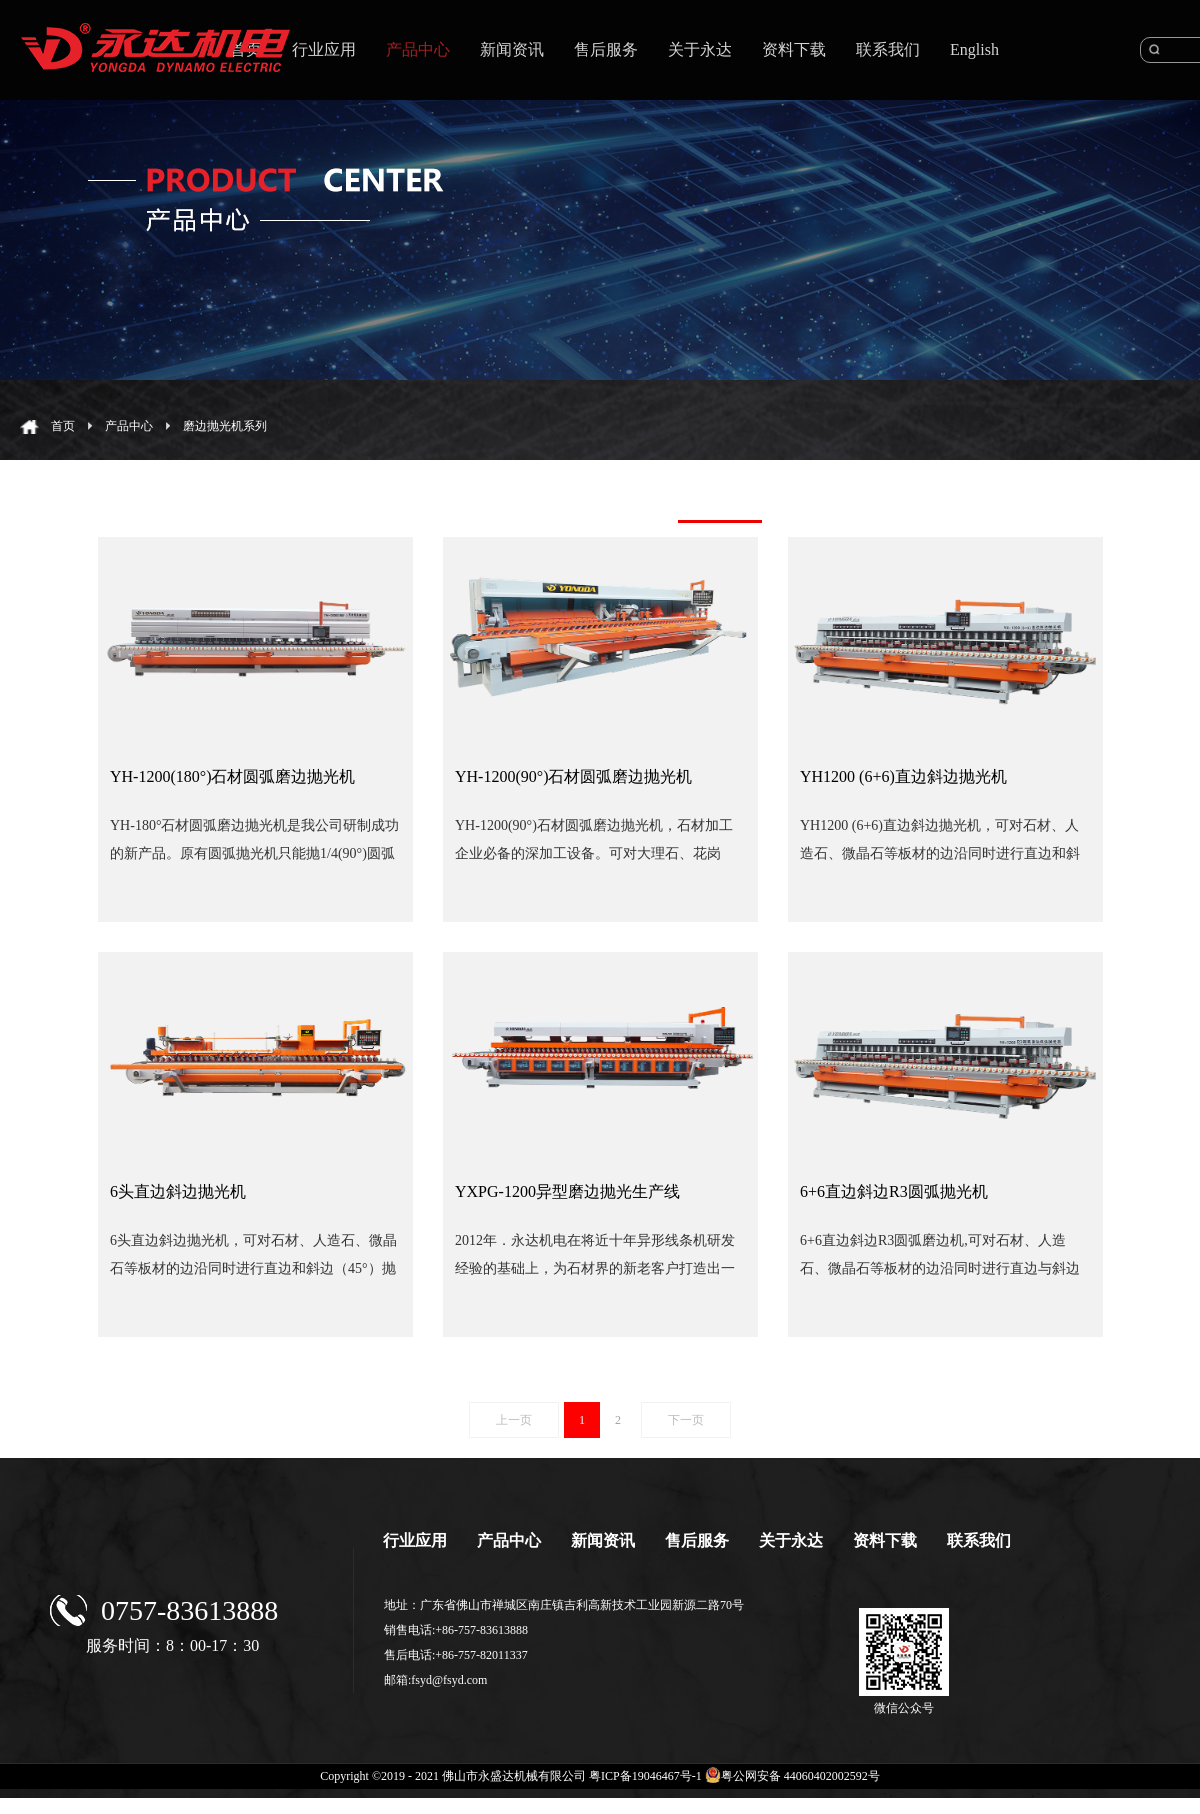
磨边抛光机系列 (225, 426)
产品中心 (129, 426)
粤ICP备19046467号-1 (645, 1776)
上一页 (514, 1420)
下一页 (686, 1420)
